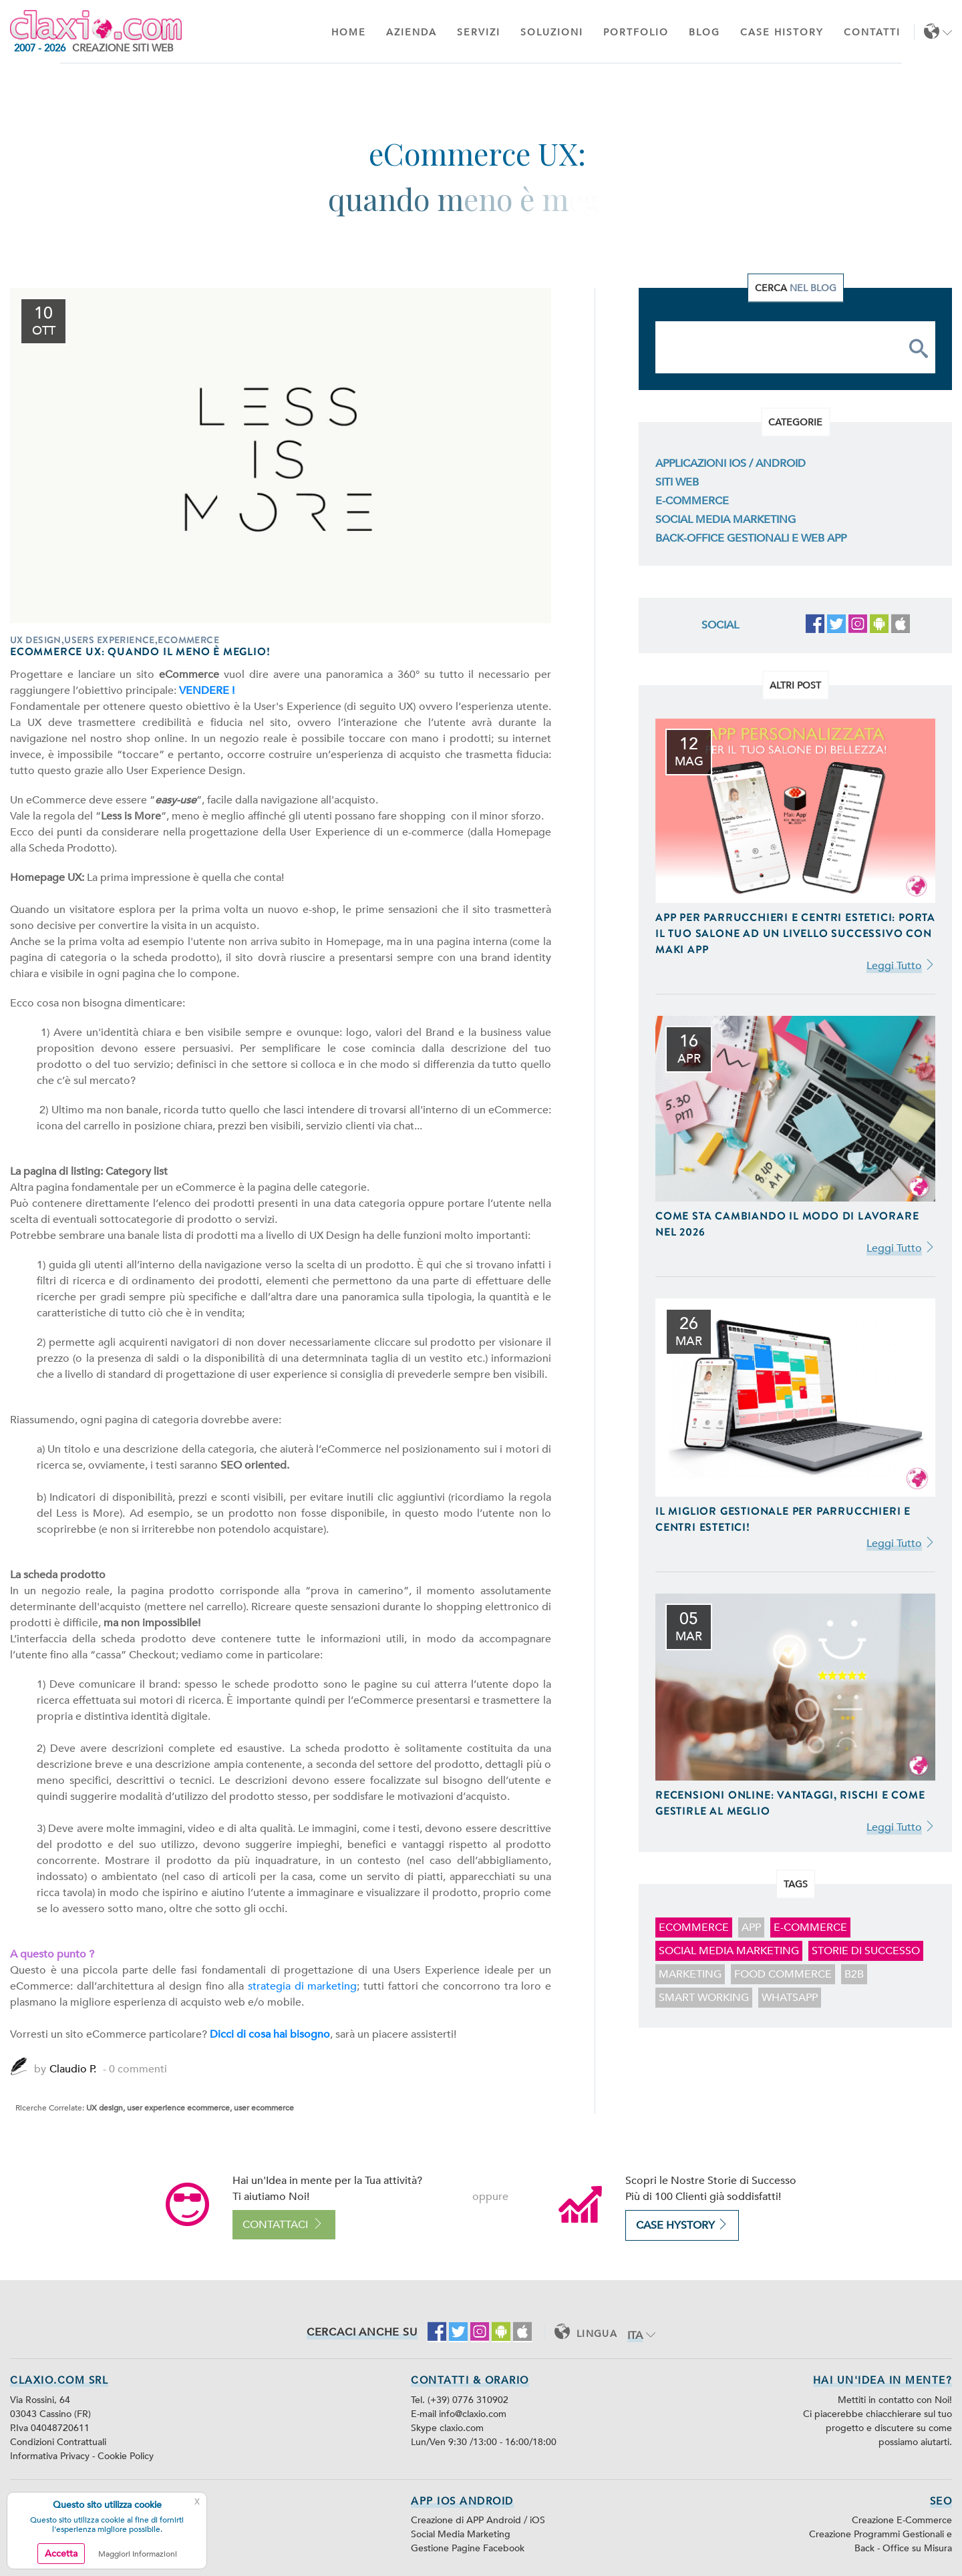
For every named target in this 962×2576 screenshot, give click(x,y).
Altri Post (795, 685)
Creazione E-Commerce (902, 2520)
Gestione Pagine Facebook (467, 2548)
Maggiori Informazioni (137, 2554)
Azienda (411, 32)
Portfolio (636, 32)
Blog (704, 32)
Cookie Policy (126, 2456)
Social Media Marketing (725, 519)
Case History (782, 32)
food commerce (783, 1974)
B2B (854, 1974)
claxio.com (462, 2428)
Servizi (478, 32)
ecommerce (694, 1927)
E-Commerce (692, 501)
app (751, 1927)
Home (348, 32)
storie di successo (866, 1951)
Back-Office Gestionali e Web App (750, 538)
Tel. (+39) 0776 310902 (459, 2400)
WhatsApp (790, 1997)
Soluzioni (551, 32)
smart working (704, 1997)
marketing (690, 1974)
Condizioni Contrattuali (58, 2442)
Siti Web (677, 482)
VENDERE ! (206, 690)
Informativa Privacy (51, 2456)
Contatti (872, 32)
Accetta (61, 2553)
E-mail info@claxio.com (458, 2414)
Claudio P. (72, 2069)
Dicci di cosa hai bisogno (270, 2034)
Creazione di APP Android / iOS (478, 2520)
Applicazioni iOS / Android (730, 463)
